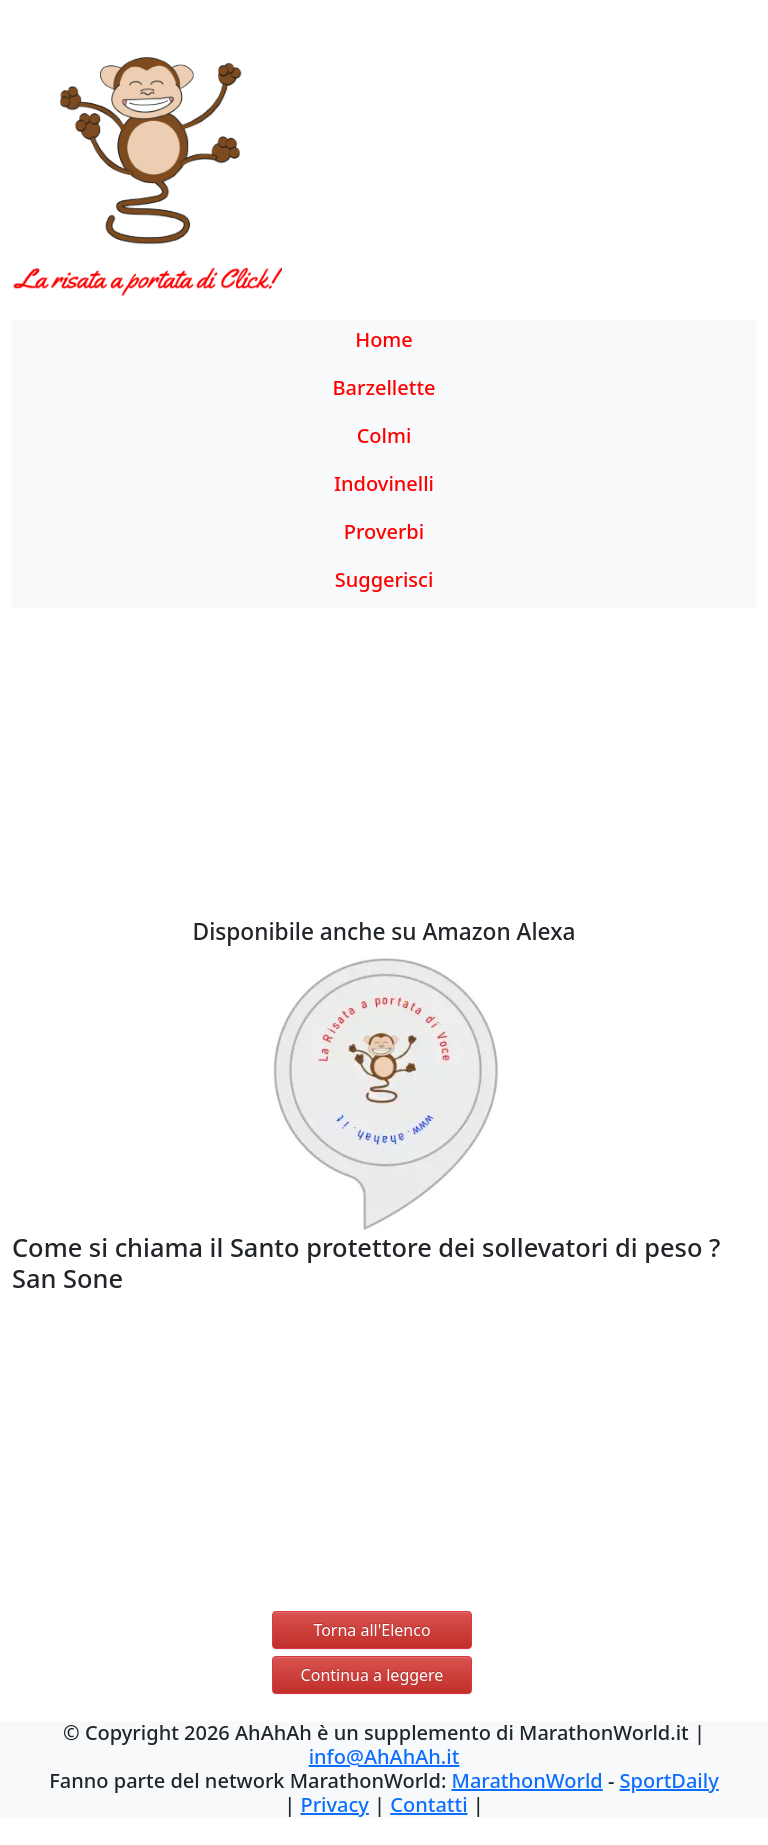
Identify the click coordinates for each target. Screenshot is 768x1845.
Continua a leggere (372, 1675)
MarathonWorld (527, 1780)
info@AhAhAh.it (384, 1756)
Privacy (334, 1804)
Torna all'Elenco (371, 1630)
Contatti (428, 1804)
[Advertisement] (480, 175)
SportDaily (669, 1780)
